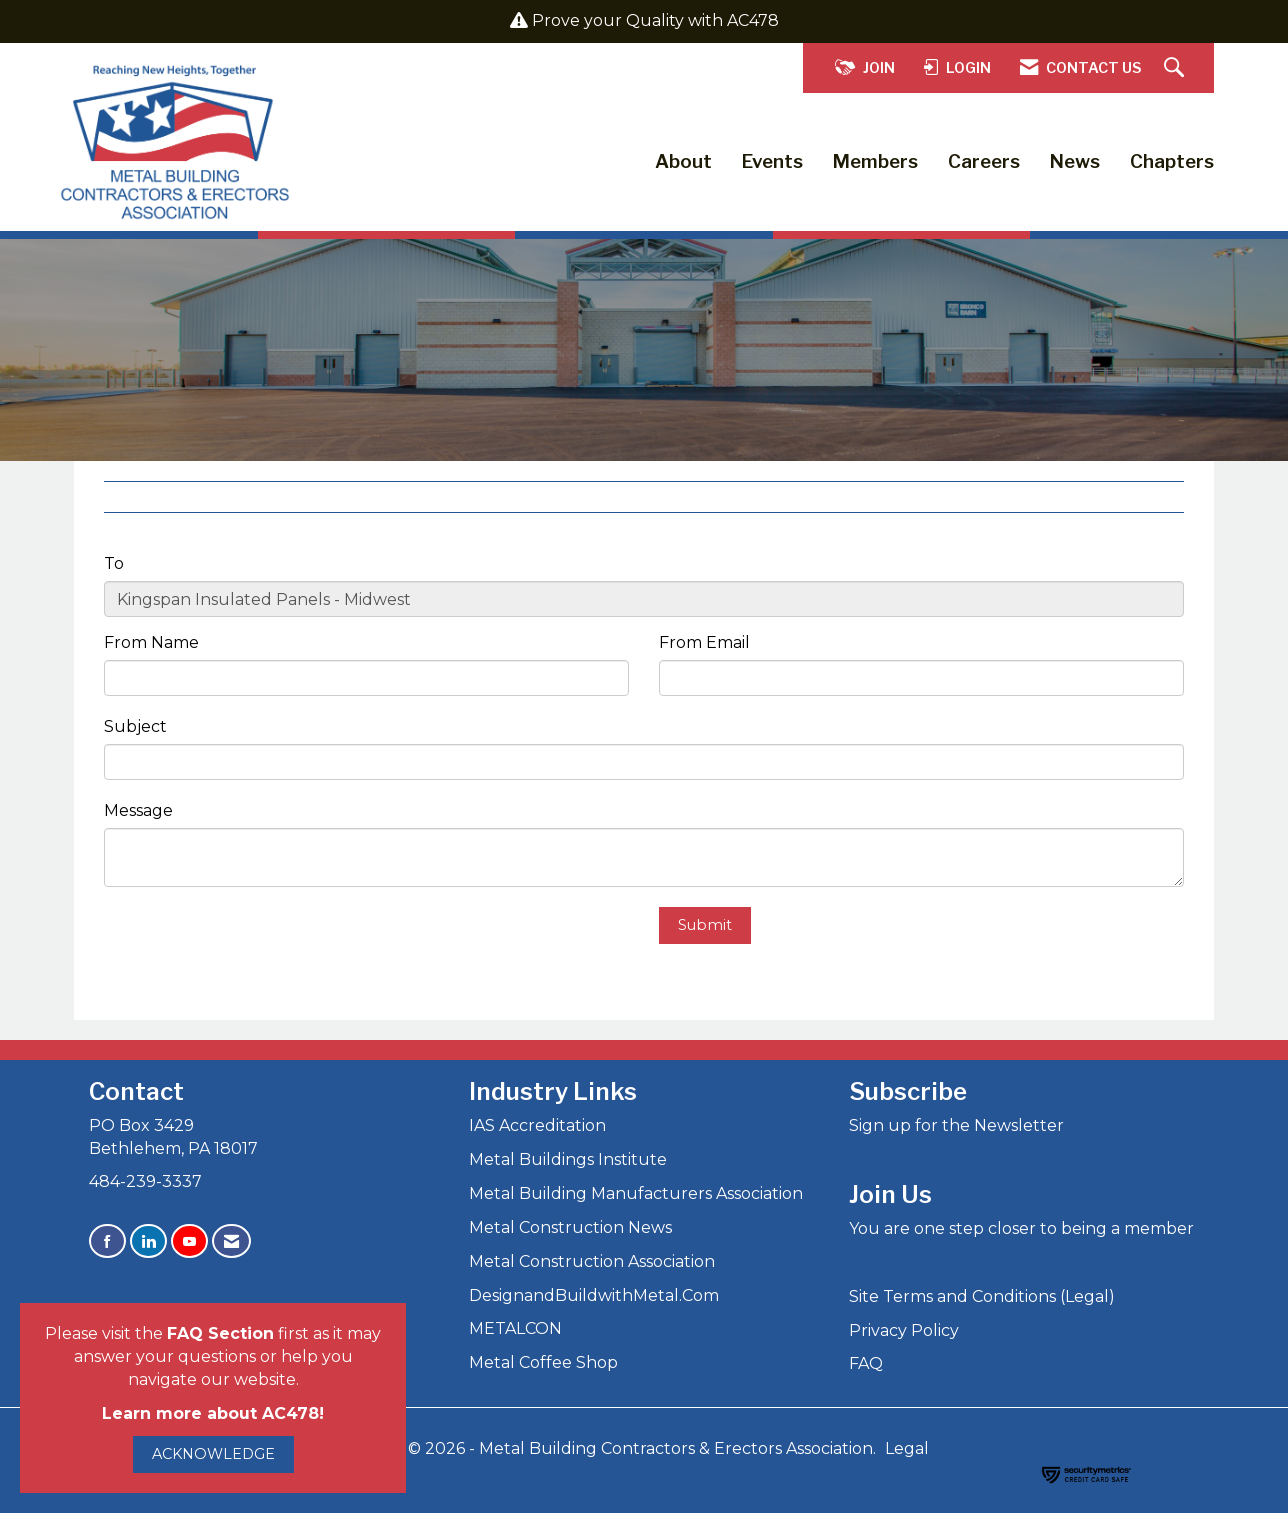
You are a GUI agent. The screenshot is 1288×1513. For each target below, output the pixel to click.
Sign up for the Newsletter (956, 1125)
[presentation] (256, 946)
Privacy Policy (904, 1330)
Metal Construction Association (592, 1261)
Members (875, 161)
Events (772, 161)
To (114, 563)
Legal (907, 1448)
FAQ (866, 1363)
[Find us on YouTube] (189, 1241)
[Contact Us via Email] (231, 1241)
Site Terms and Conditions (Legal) (982, 1296)
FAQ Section (220, 1333)
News (1075, 161)
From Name (151, 642)
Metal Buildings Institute (568, 1159)
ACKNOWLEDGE (213, 1454)
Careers (984, 161)
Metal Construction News (570, 1227)
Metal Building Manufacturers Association (636, 1193)
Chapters (1172, 161)
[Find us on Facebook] (107, 1241)
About (683, 161)
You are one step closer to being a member (1021, 1228)
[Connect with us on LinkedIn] (148, 1241)
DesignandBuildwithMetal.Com (594, 1295)
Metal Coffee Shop (543, 1362)
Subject (135, 726)
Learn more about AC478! (213, 1413)
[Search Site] (1176, 68)
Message (138, 810)
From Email (704, 642)
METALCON (515, 1328)
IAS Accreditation (537, 1125)
